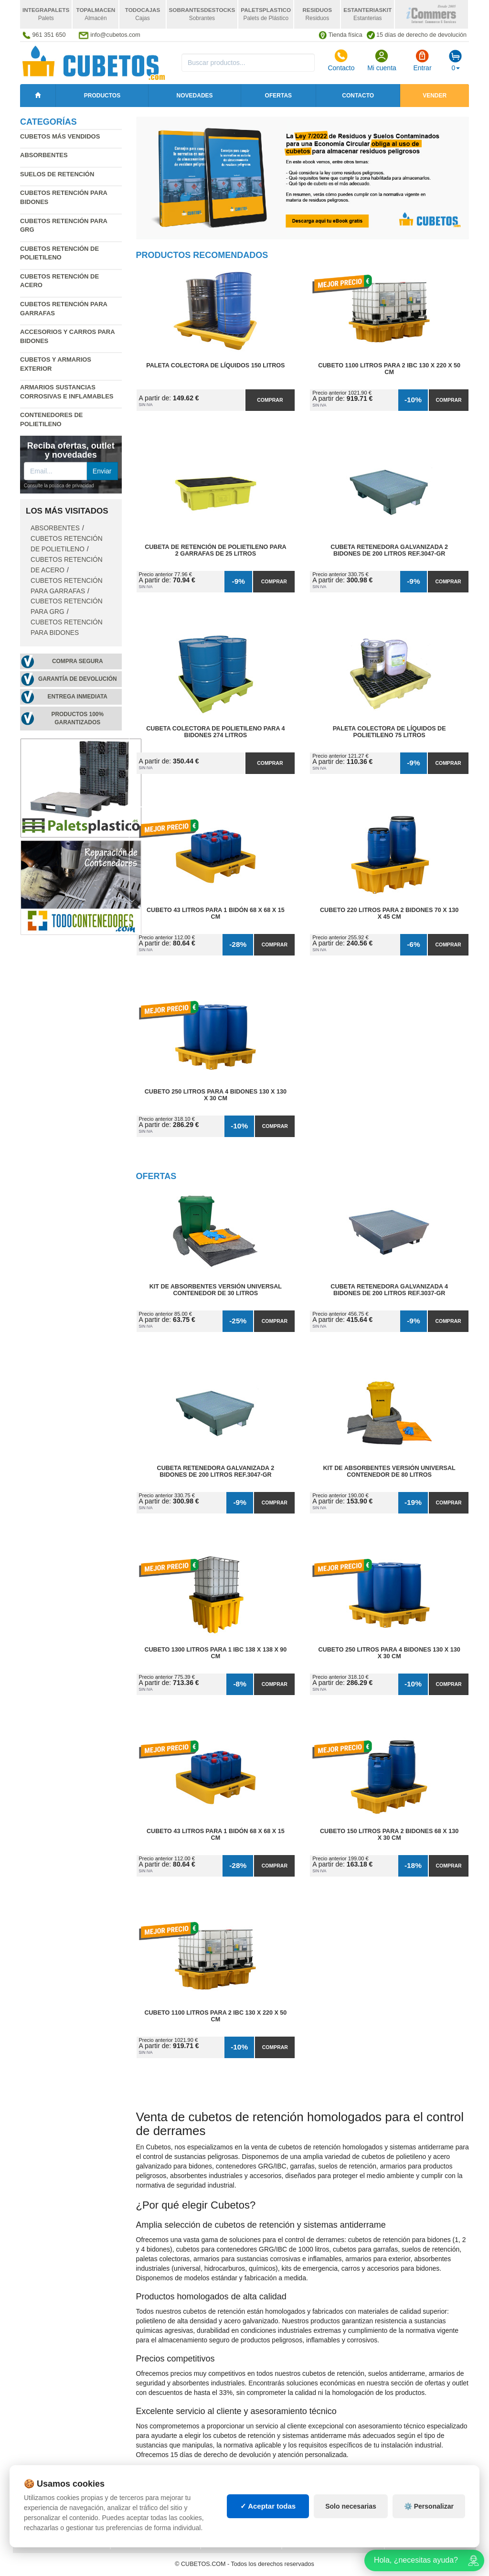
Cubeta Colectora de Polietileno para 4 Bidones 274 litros (215, 732)
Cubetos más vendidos (60, 136)
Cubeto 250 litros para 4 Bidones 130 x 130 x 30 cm (216, 1095)
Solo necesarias (350, 2506)
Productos (102, 95)
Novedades (195, 95)
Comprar (270, 400)
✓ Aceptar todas (268, 2506)
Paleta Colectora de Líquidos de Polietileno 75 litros (389, 732)
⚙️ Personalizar (429, 2506)
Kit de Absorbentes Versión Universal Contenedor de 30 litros (215, 1290)
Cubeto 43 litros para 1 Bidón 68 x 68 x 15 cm (216, 913)
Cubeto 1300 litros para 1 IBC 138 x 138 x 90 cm (215, 1653)
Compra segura (77, 661)
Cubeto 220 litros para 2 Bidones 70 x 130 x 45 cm (389, 913)
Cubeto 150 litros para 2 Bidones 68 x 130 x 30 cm (389, 1834)
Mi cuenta (381, 60)
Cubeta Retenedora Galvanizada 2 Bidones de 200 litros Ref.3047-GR (389, 550)
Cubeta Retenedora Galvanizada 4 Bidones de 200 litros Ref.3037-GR (389, 1290)
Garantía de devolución (77, 679)
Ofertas (278, 95)
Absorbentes (44, 155)
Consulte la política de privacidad (59, 485)
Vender (434, 95)
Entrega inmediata (77, 696)
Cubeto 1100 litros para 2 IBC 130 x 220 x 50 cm (389, 369)
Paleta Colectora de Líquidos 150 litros (215, 365)
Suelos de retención (57, 174)
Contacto (341, 60)
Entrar (422, 60)
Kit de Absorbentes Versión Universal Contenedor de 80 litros (389, 1471)
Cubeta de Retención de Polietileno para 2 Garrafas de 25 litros (215, 550)
